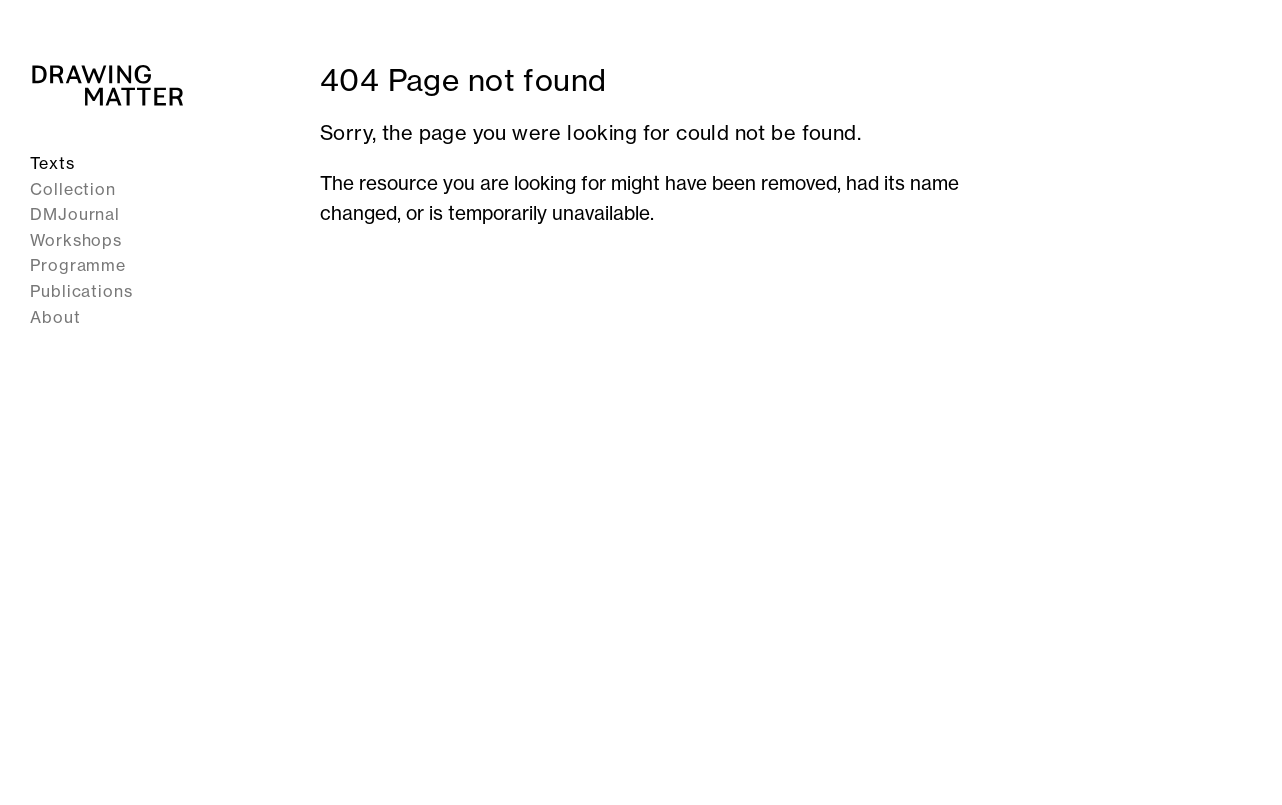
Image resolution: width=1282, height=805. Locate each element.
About (55, 317)
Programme (78, 265)
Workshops (76, 240)
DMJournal (75, 214)
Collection (73, 189)
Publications (81, 291)
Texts (52, 163)
